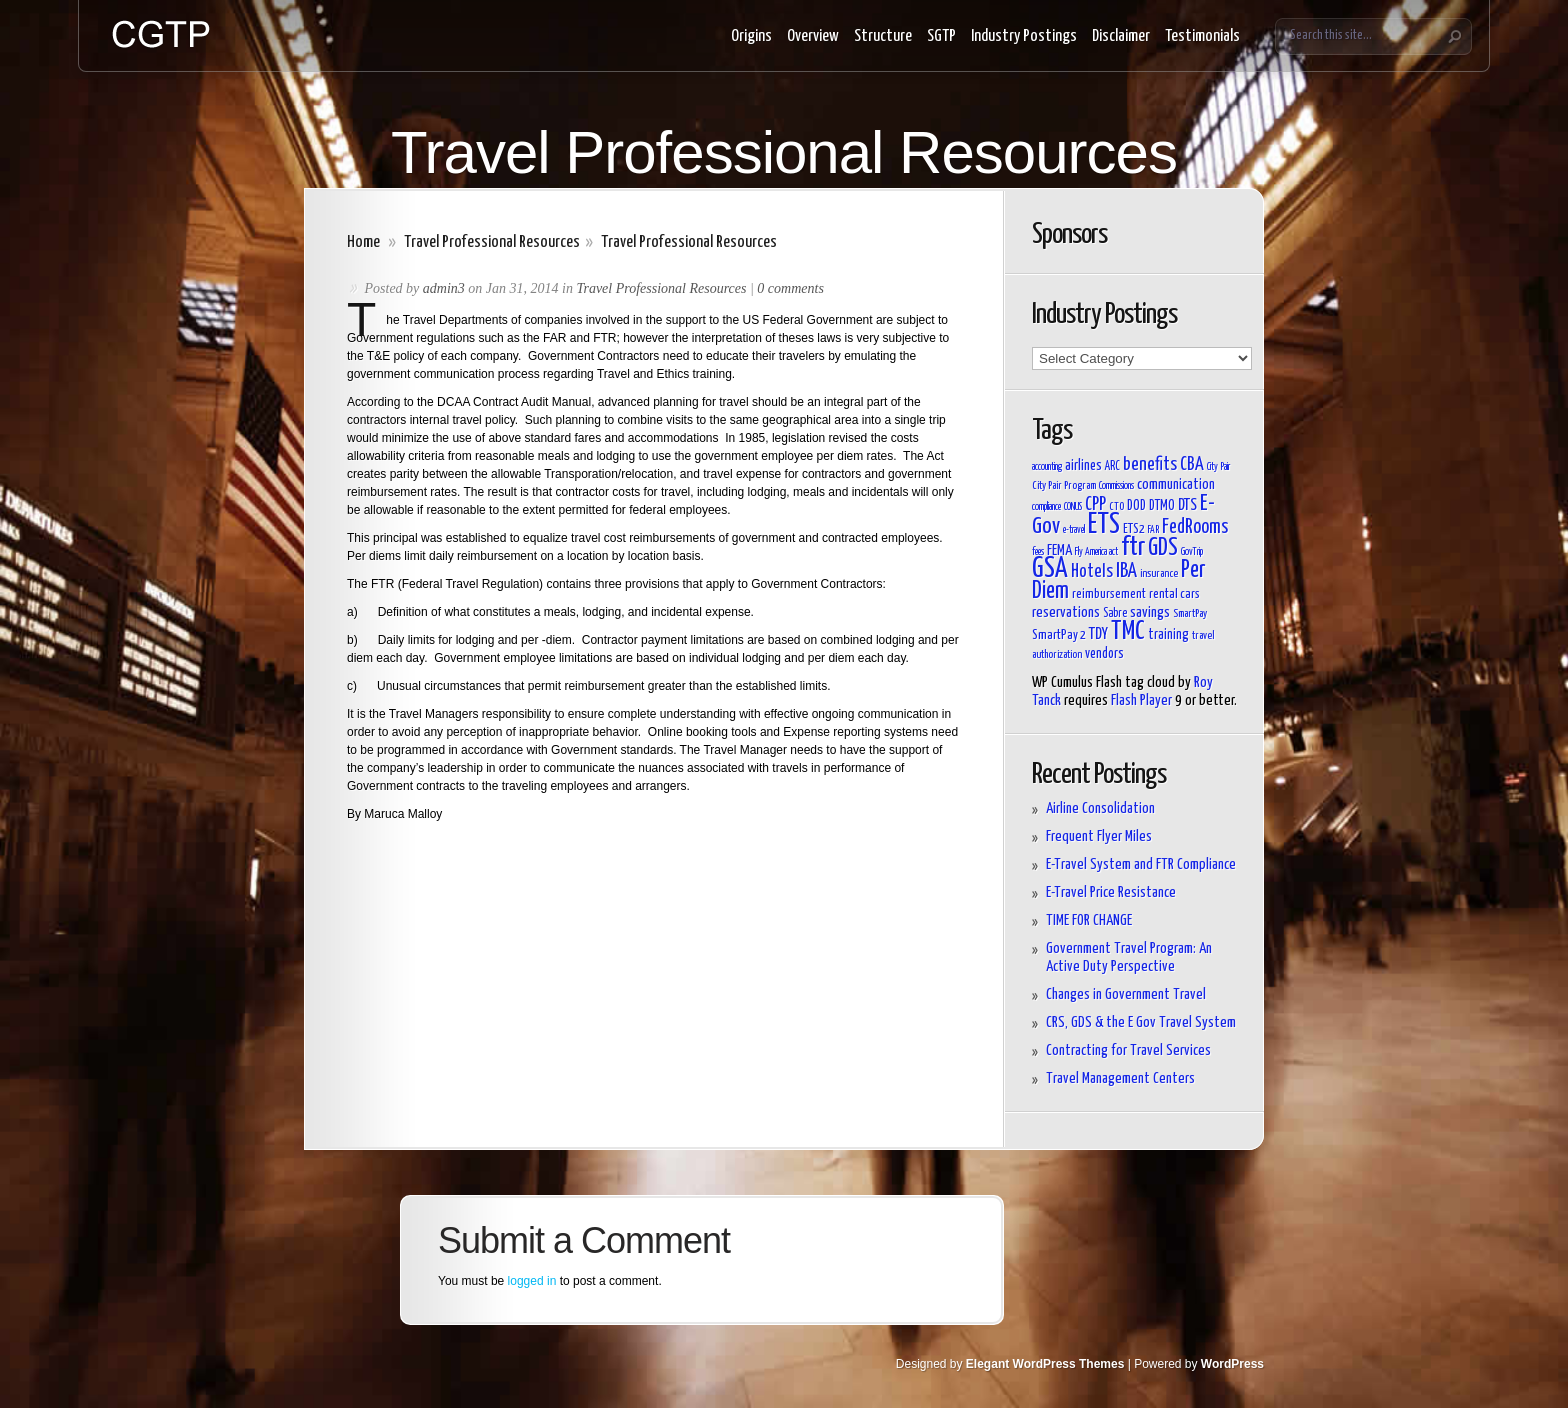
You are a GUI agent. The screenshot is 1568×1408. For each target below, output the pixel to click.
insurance (1159, 573)
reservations (1066, 612)
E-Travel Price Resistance (1111, 892)
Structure (883, 36)
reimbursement (1109, 594)
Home (363, 242)
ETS (1104, 525)
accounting (1047, 467)
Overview (813, 36)
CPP (1095, 505)
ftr (1133, 547)
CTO (1116, 506)
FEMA (1059, 550)
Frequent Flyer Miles (1099, 836)
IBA (1126, 571)
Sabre (1115, 614)
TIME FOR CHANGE (1089, 920)
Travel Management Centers (1120, 1078)
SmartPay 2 (1059, 635)
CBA (1192, 465)
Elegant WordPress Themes (1045, 1364)
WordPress (1232, 1364)
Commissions (1116, 486)
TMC (1128, 631)
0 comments (790, 288)
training (1168, 635)
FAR (1153, 530)
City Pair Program (1064, 485)
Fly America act (1096, 552)
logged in (532, 1281)
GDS (1163, 548)
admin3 (444, 288)
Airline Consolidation (1100, 808)
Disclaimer (1121, 36)
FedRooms (1195, 527)
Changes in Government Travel (1126, 994)
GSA (1050, 569)
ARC (1112, 467)
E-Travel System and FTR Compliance (1141, 864)
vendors (1104, 654)
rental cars (1174, 594)
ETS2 (1134, 529)
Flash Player (1141, 700)
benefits (1150, 465)
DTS (1187, 505)
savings (1150, 612)
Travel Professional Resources (492, 242)
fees (1038, 552)
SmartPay (1190, 613)
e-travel (1074, 530)
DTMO (1162, 506)
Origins (751, 36)
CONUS (1073, 507)
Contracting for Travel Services (1128, 1050)
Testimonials (1202, 36)
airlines (1083, 465)
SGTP (941, 36)
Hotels (1092, 572)
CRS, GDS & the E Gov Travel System (1141, 1022)
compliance (1046, 507)
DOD (1136, 506)
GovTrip (1192, 552)
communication (1176, 484)
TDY (1098, 634)
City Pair (1218, 467)
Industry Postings (1024, 36)
